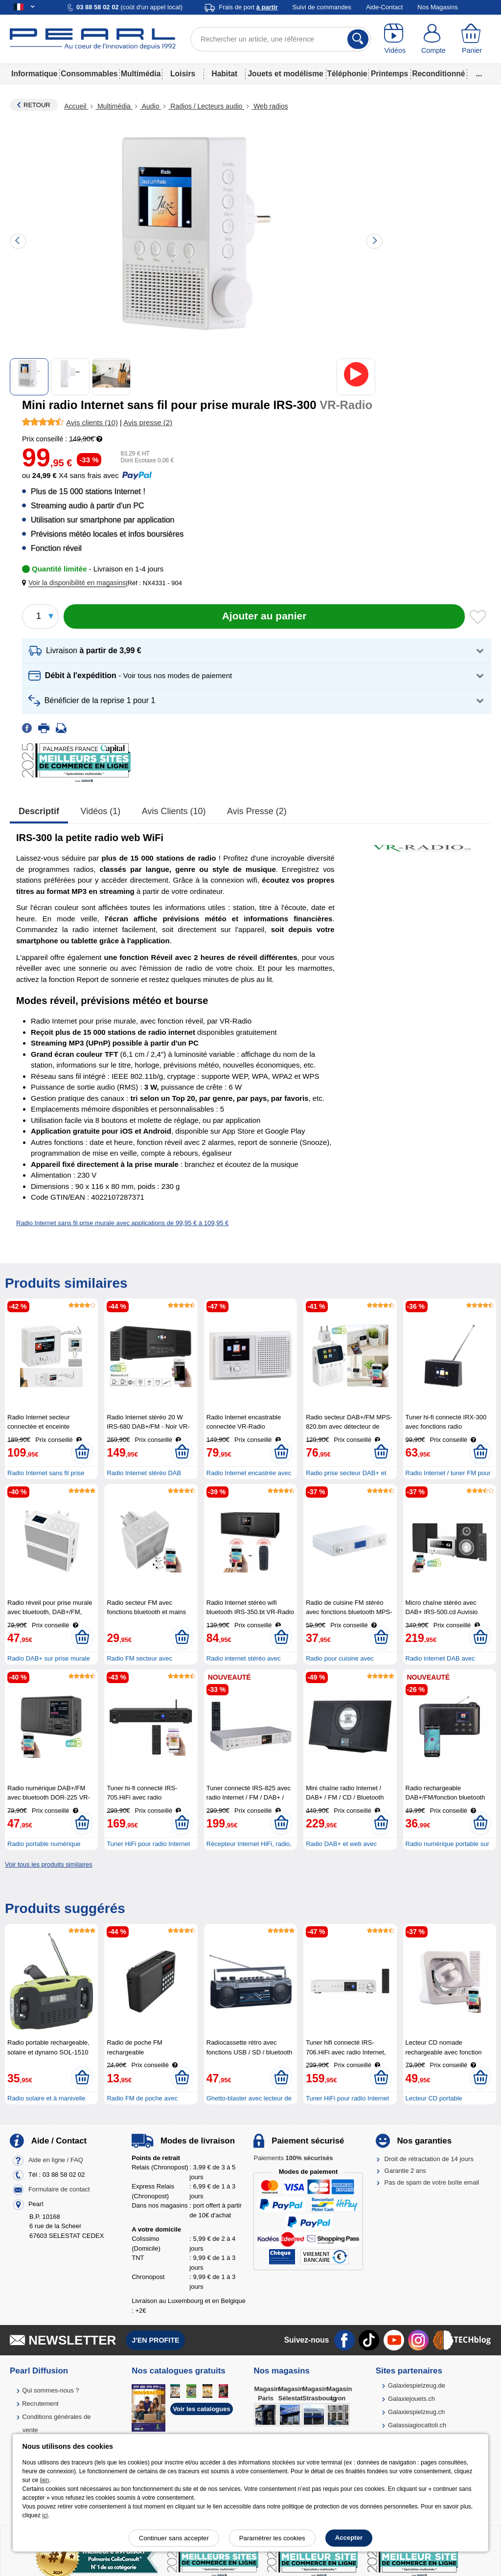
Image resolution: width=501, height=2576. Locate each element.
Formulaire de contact (59, 2189)
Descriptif (39, 811)
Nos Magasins (437, 7)
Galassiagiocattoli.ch (417, 2425)
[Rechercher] (357, 39)
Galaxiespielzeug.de (416, 2385)
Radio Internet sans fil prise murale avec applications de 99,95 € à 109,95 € (122, 1223)
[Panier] (472, 39)
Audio (150, 106)
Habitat (224, 73)
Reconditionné (438, 73)
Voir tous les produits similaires (48, 1864)
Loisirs (182, 73)
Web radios (269, 106)
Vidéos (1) (101, 811)
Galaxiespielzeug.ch (416, 2412)
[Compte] (433, 39)
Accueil (76, 106)
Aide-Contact (384, 7)
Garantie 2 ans (405, 2170)
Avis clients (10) (174, 811)
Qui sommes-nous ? (50, 2390)
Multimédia (140, 73)
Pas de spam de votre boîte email (432, 2182)
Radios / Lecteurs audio (206, 106)
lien (44, 2480)
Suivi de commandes (321, 7)
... (479, 73)
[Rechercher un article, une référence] (280, 39)
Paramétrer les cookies (272, 2538)
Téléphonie (347, 73)
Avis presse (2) (257, 811)
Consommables (89, 73)
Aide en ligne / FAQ (55, 2160)
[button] (76, 583)
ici (44, 2515)
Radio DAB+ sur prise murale (48, 1658)
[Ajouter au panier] (264, 616)
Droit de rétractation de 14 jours (429, 2159)
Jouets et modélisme (285, 73)
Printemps (389, 73)
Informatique (34, 73)
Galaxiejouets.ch (411, 2398)
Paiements (293, 2158)
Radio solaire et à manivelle (46, 2098)
